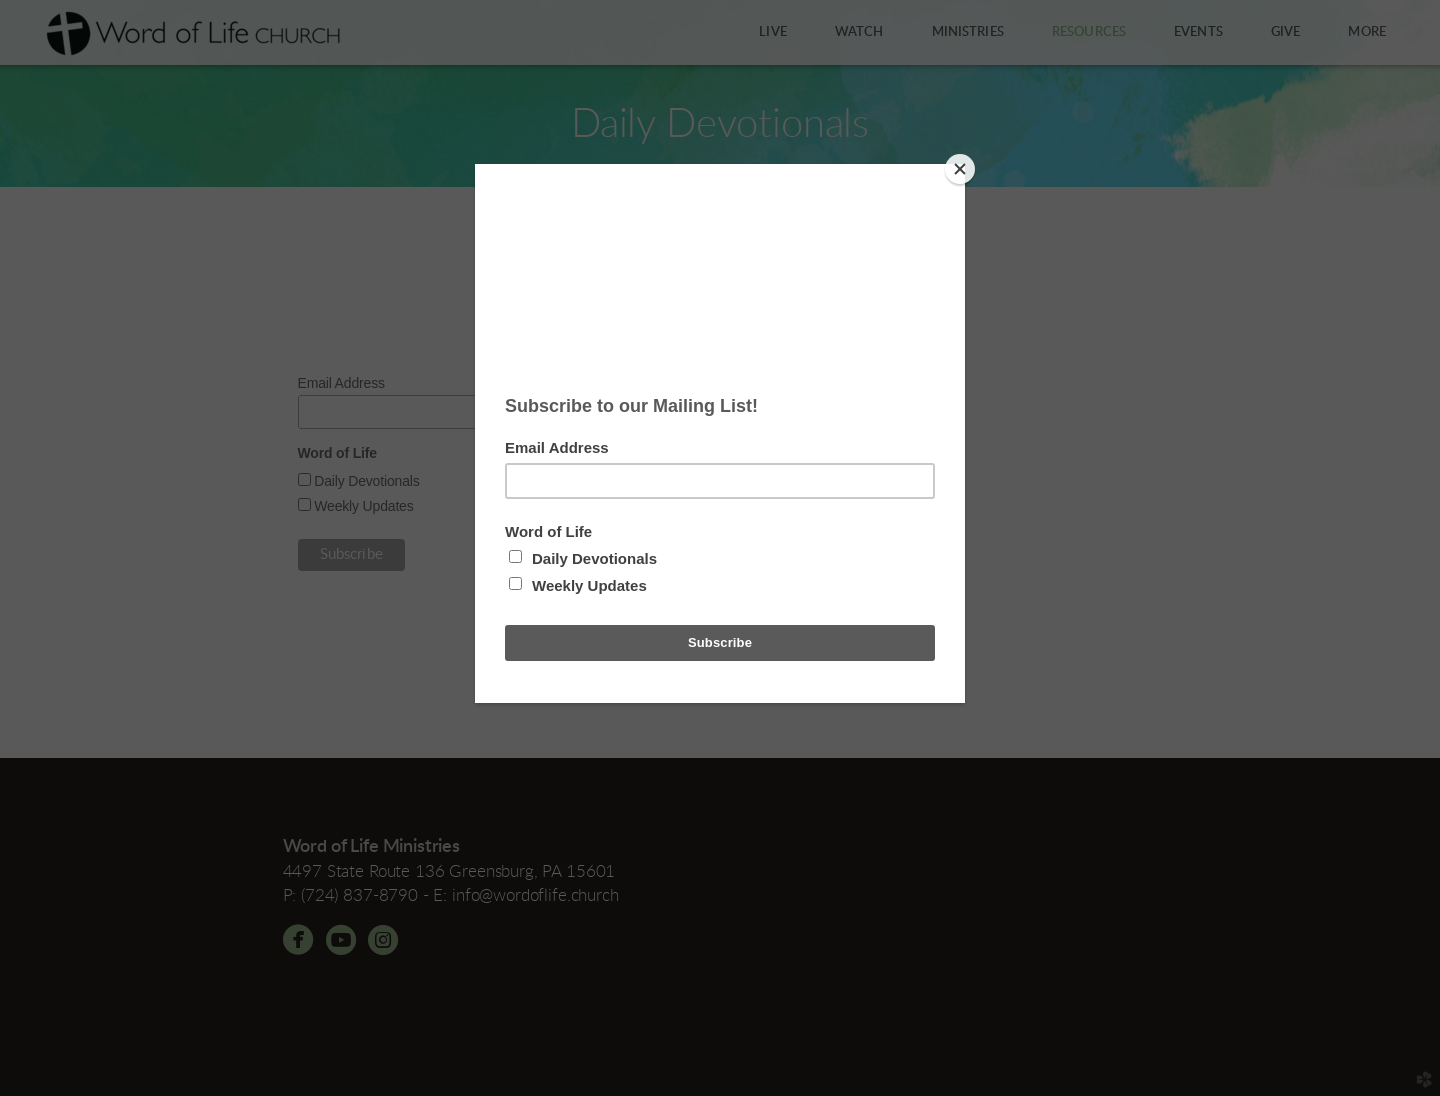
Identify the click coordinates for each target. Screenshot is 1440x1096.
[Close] (960, 169)
